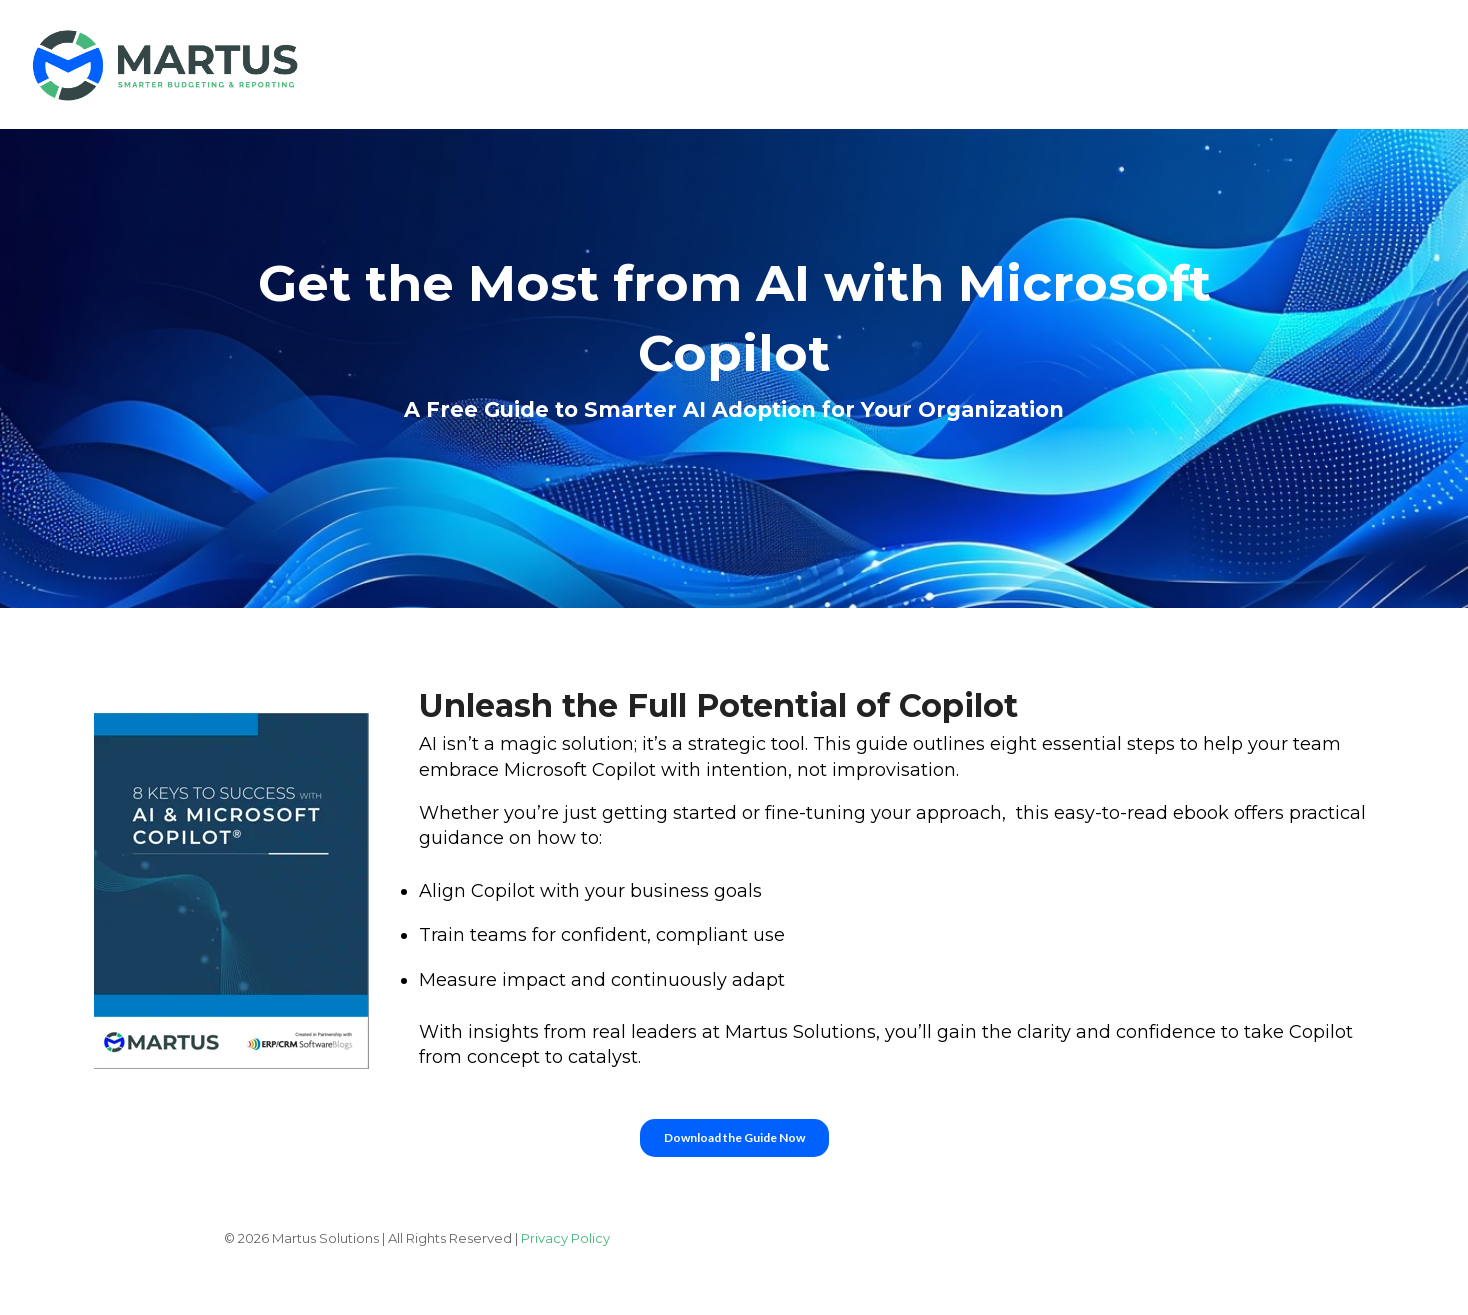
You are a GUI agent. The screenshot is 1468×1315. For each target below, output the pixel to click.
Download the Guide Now (734, 1137)
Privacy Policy (565, 1238)
